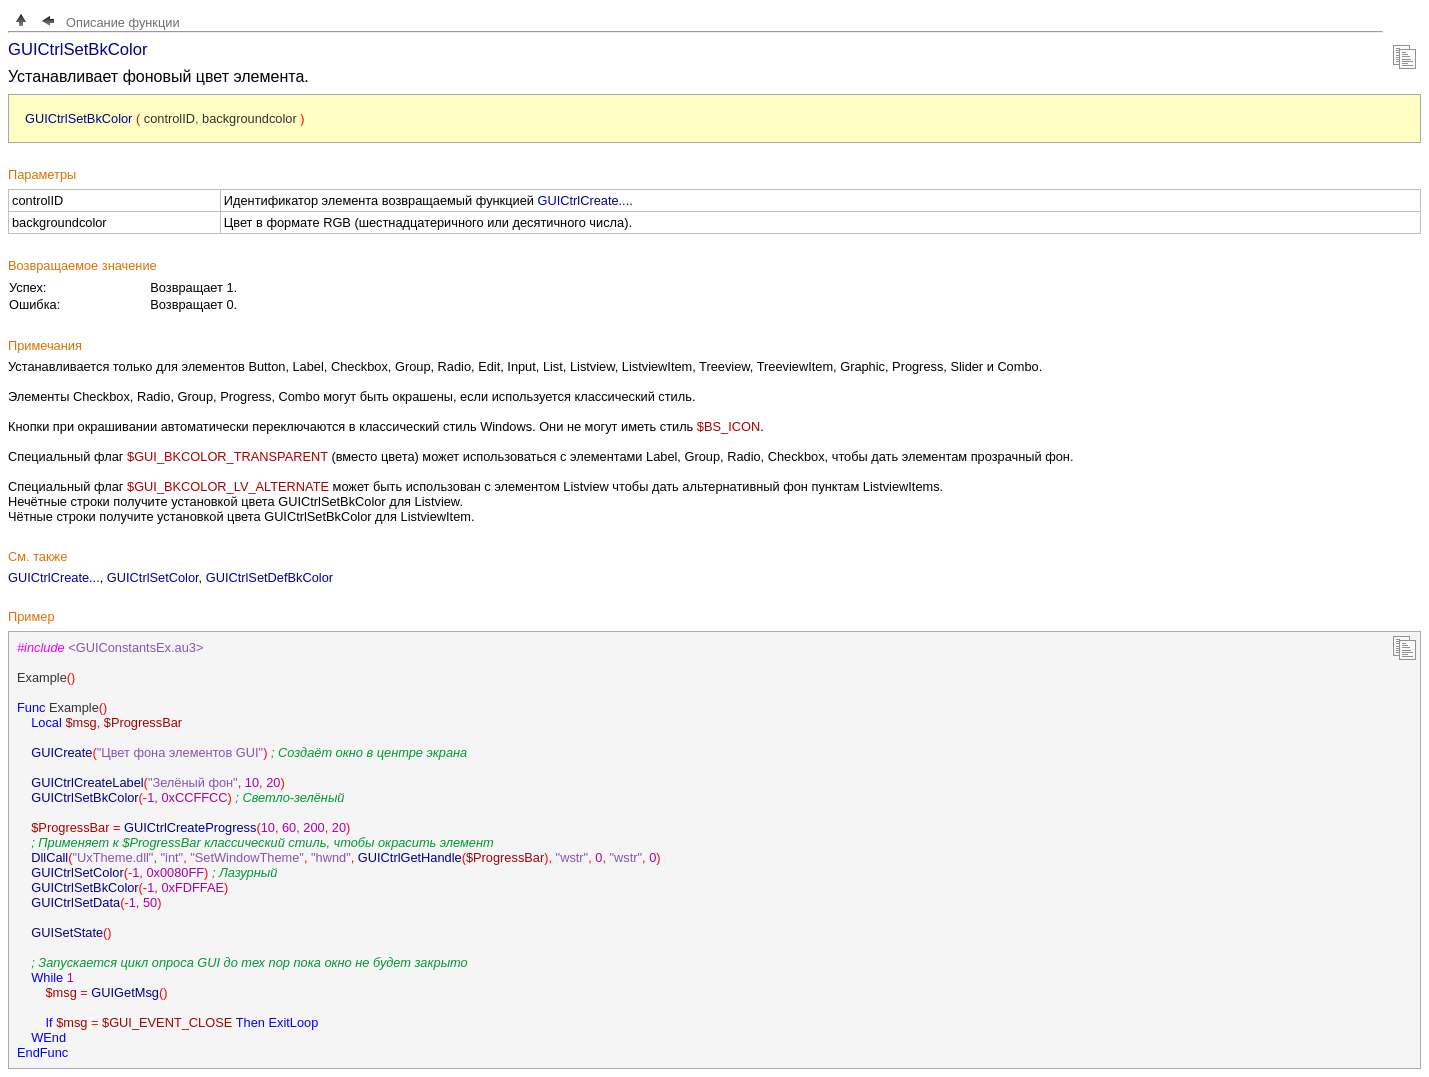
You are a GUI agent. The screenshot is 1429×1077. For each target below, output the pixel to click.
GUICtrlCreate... (584, 200)
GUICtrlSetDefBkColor (269, 577)
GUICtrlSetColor (153, 577)
